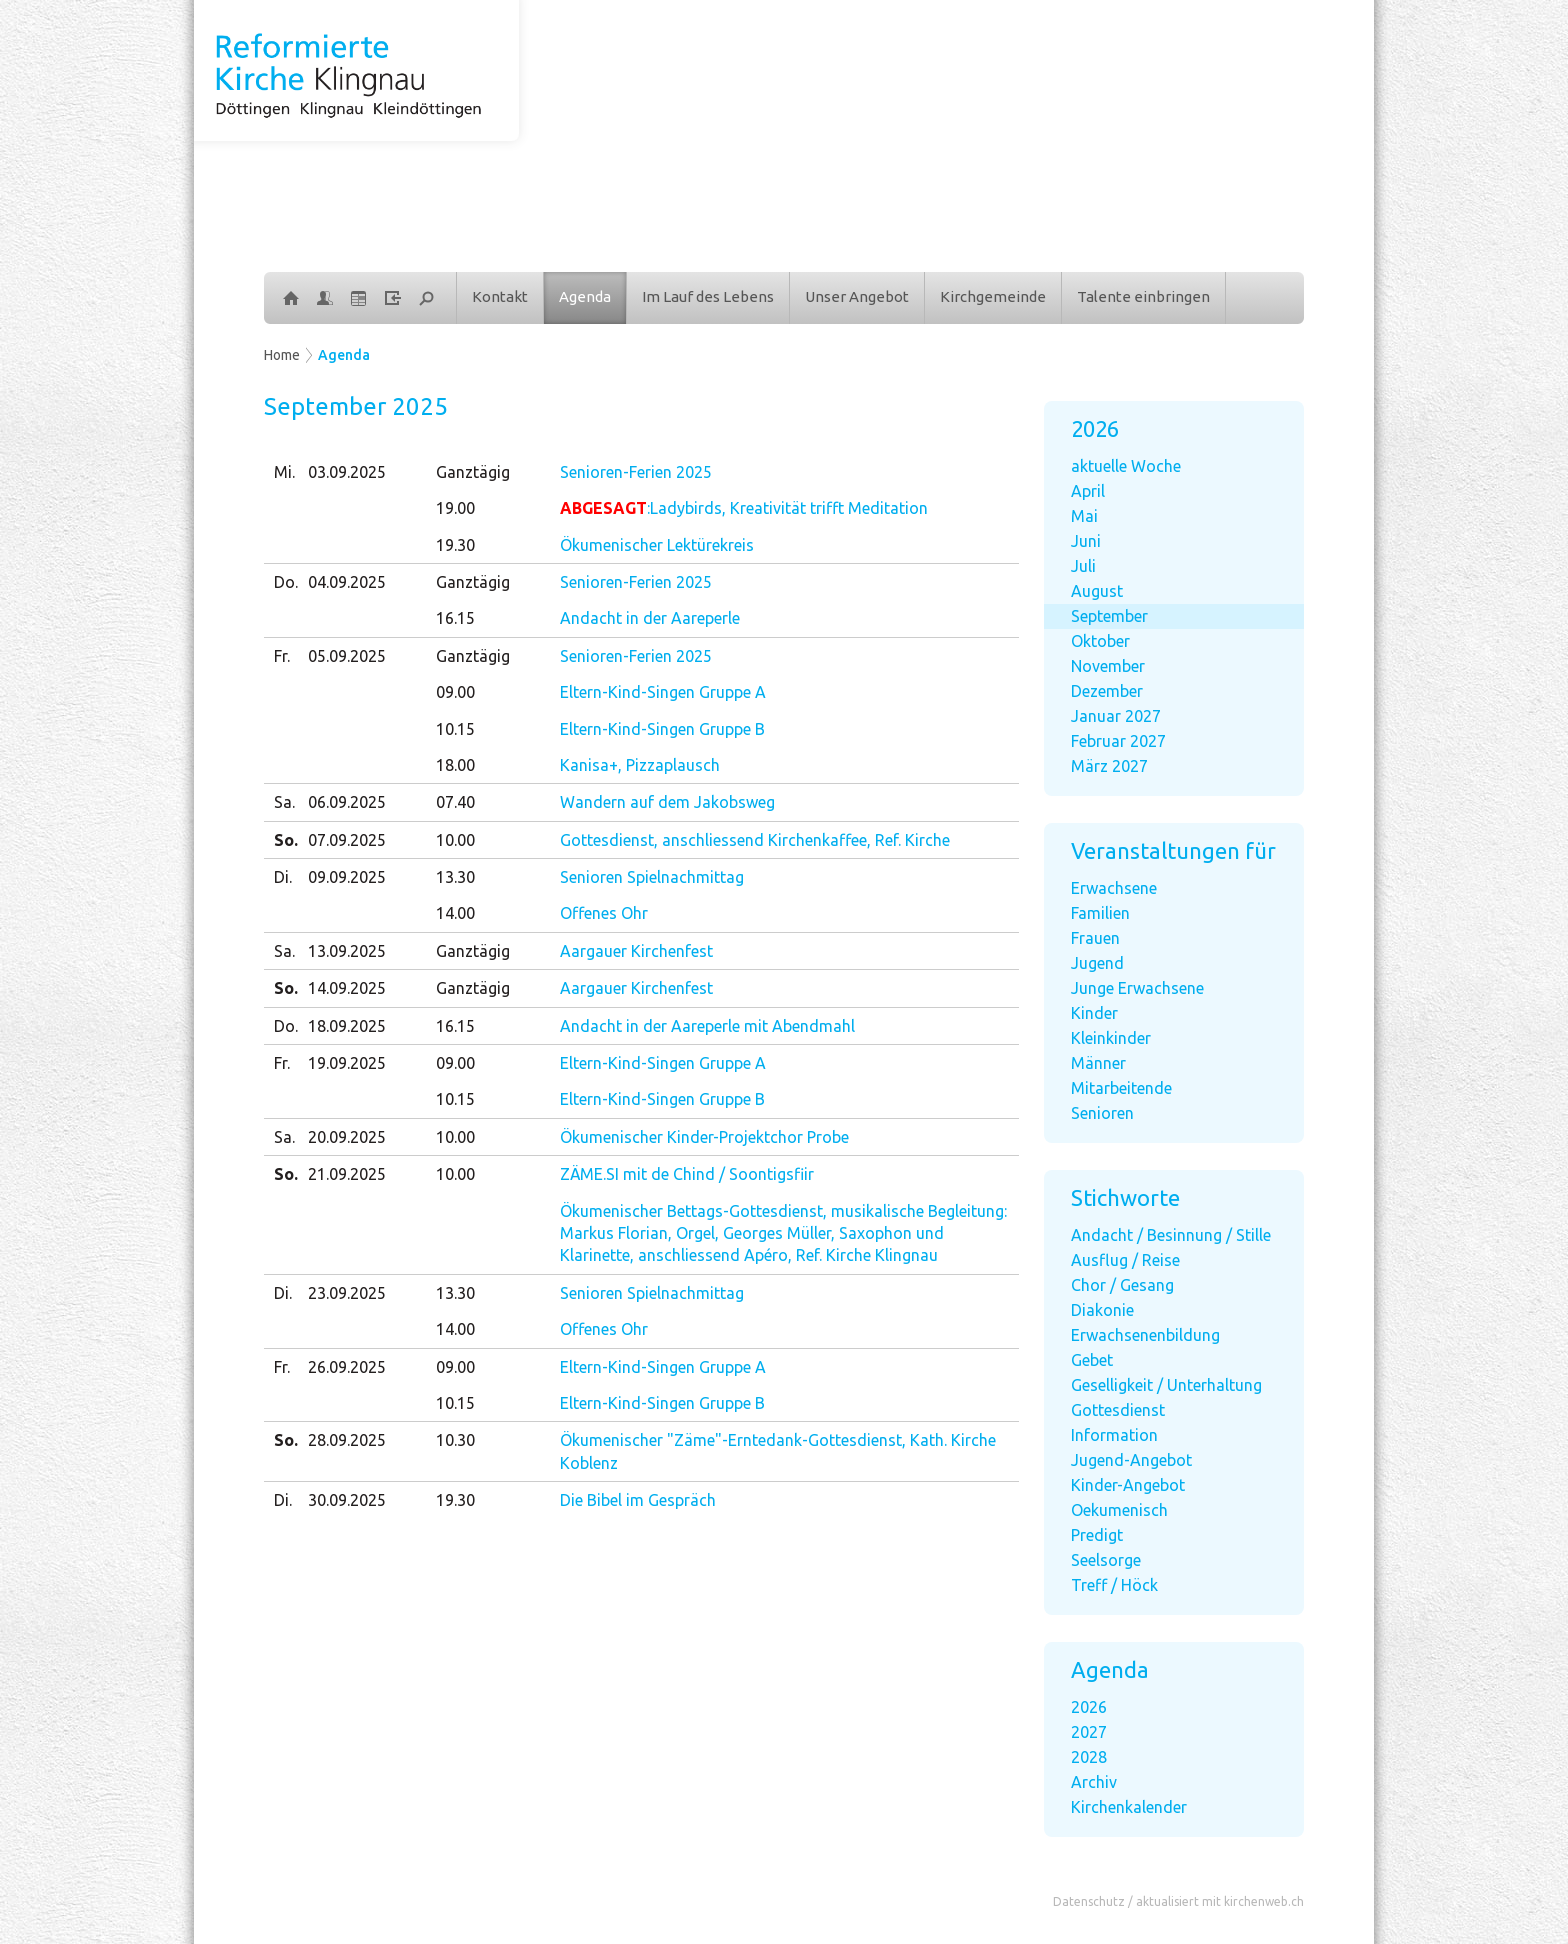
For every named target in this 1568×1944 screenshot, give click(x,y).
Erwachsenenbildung (1145, 1335)
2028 (1089, 1757)
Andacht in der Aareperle (650, 618)
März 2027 (1109, 766)
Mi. (284, 472)
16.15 (455, 618)
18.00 (455, 765)
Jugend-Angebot (1131, 1460)
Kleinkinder (1111, 1038)
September (1109, 616)
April (1088, 491)
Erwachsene (1114, 888)
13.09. (347, 951)
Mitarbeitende (1121, 1088)
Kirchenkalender (1129, 1807)
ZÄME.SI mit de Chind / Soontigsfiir (687, 1174)
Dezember (1107, 691)
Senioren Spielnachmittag (652, 877)
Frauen (1095, 938)
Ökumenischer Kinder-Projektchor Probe (704, 1137)
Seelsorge (1106, 1560)
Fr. (282, 656)
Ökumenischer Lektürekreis (657, 545)
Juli (1083, 566)
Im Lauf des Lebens (708, 296)
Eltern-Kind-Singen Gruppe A (663, 692)
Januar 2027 (1116, 716)
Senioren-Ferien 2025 (636, 472)
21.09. (347, 1174)
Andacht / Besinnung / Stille (1171, 1235)
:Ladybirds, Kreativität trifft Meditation (744, 508)
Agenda (585, 296)
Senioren (1102, 1113)
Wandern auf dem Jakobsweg (667, 802)
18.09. (347, 1026)
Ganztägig (473, 472)
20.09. (347, 1137)
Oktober (1100, 641)
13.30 (455, 877)
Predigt (1097, 1535)
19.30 (455, 545)
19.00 (455, 508)
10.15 (455, 729)
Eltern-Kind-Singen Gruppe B (662, 729)
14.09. (347, 988)
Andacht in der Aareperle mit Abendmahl (707, 1026)
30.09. (347, 1500)
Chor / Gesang (1122, 1285)
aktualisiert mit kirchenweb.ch (1220, 1901)
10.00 (455, 840)
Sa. (284, 802)
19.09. (347, 1063)
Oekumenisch (1119, 1510)
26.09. (347, 1367)
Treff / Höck (1114, 1585)
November (1108, 666)
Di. (283, 877)
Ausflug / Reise (1125, 1260)
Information (1114, 1435)
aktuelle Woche (1126, 466)
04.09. (347, 582)
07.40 (455, 802)
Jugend (1097, 963)
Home (282, 355)
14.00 (455, 913)
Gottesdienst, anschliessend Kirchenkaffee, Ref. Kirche (755, 840)
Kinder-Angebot (1128, 1485)
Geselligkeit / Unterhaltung (1166, 1385)
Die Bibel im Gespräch (638, 1500)
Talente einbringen (1143, 296)
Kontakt (500, 296)
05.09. (347, 656)
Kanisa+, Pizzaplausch (640, 765)
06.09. (347, 802)
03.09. (347, 472)
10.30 (455, 1440)
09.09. (347, 877)
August (1097, 591)
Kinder (1094, 1013)
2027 (1089, 1732)
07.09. (347, 840)
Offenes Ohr (604, 913)
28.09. (347, 1440)
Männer (1098, 1063)
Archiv (1094, 1782)
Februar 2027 (1118, 741)
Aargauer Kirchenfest (636, 951)
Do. (286, 582)
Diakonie (1102, 1310)
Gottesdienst (1118, 1410)
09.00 (455, 692)
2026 (1089, 1707)
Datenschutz (1089, 1901)
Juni (1086, 541)
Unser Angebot (857, 296)
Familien (1100, 913)
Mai (1084, 516)
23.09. (347, 1293)
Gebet (1092, 1360)
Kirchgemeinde (993, 296)
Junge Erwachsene (1137, 988)
